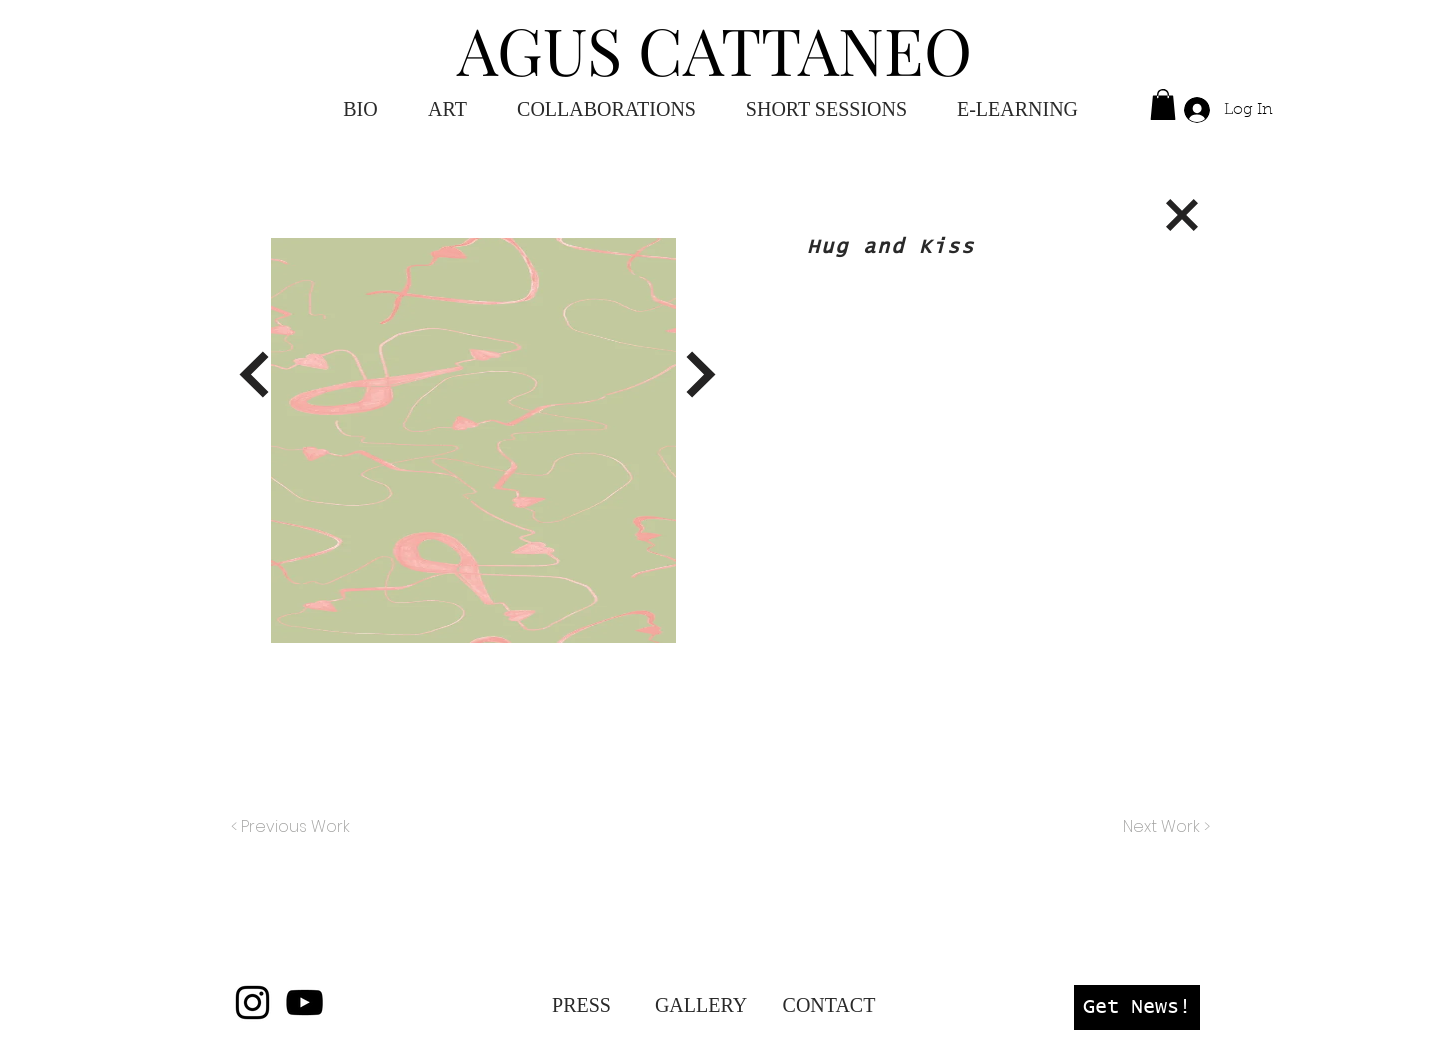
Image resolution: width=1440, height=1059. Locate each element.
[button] (1017, 109)
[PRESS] (581, 1005)
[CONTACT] (829, 1005)
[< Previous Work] (290, 827)
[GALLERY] (701, 1005)
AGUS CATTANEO (714, 49)
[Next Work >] (1165, 827)
